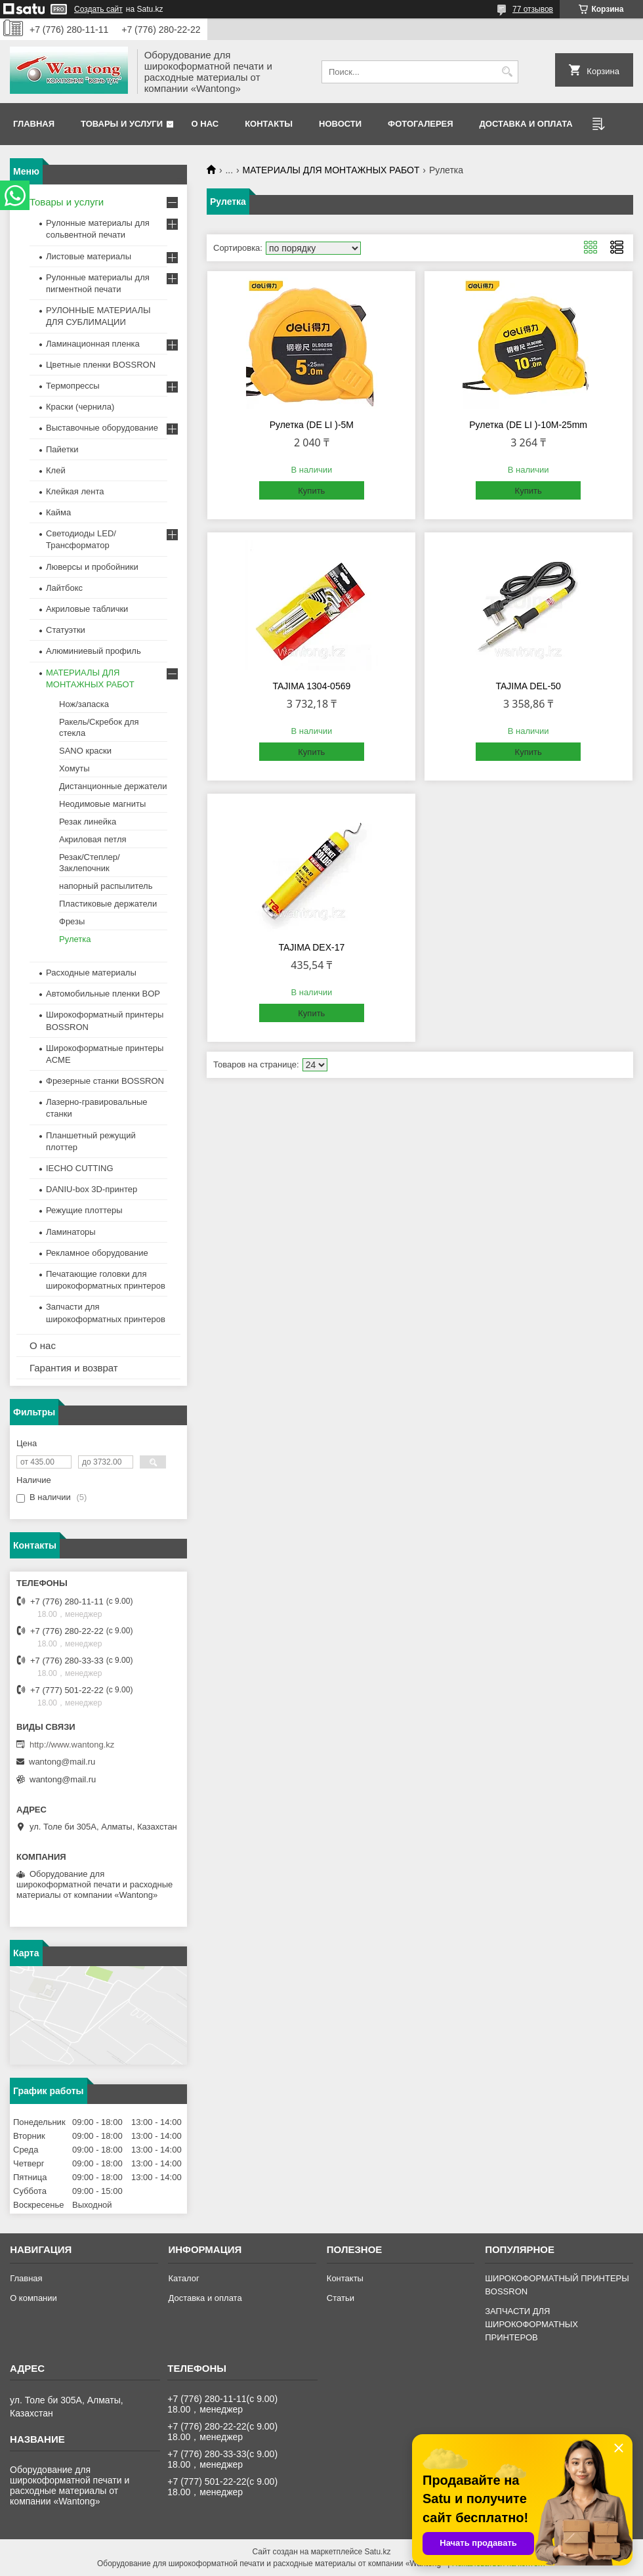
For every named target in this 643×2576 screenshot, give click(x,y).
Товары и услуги (122, 124)
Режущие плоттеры (84, 1210)
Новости (340, 124)
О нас (205, 124)
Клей (56, 470)
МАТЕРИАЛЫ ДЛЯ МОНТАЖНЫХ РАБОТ (331, 170)
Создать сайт (98, 9)
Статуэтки (65, 630)
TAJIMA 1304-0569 (311, 686)
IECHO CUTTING (80, 1168)
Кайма (58, 512)
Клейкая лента (75, 491)
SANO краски (85, 751)
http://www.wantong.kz (72, 1745)
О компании (33, 2298)
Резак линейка (87, 821)
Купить (311, 491)
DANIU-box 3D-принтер (91, 1189)
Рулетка (75, 939)
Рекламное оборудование (97, 1253)
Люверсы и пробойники (92, 567)
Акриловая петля (93, 839)
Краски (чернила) (80, 407)
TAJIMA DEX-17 (311, 947)
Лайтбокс (64, 588)
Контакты (269, 124)
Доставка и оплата (526, 124)
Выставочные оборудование (102, 428)
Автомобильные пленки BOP (103, 993)
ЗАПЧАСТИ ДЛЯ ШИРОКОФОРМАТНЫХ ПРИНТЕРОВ (531, 2324)
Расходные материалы (91, 972)
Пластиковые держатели (108, 904)
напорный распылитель (105, 886)
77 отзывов (532, 9)
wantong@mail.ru (62, 1762)
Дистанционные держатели (113, 786)
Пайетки (62, 449)
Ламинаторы (71, 1232)
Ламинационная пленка (93, 344)
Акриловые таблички (87, 609)
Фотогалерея (420, 124)
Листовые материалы (88, 256)
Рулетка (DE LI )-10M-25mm (528, 424)
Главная (33, 124)
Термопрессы (73, 386)
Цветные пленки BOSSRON (101, 365)
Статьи (340, 2298)
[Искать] (506, 71)
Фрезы (72, 921)
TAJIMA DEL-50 (527, 686)
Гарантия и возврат (74, 1367)
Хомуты (74, 768)
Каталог (183, 2278)
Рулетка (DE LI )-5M (312, 424)
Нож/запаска (84, 704)
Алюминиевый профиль (93, 651)
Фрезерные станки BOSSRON (105, 1081)
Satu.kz (377, 2551)
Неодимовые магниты (102, 804)
